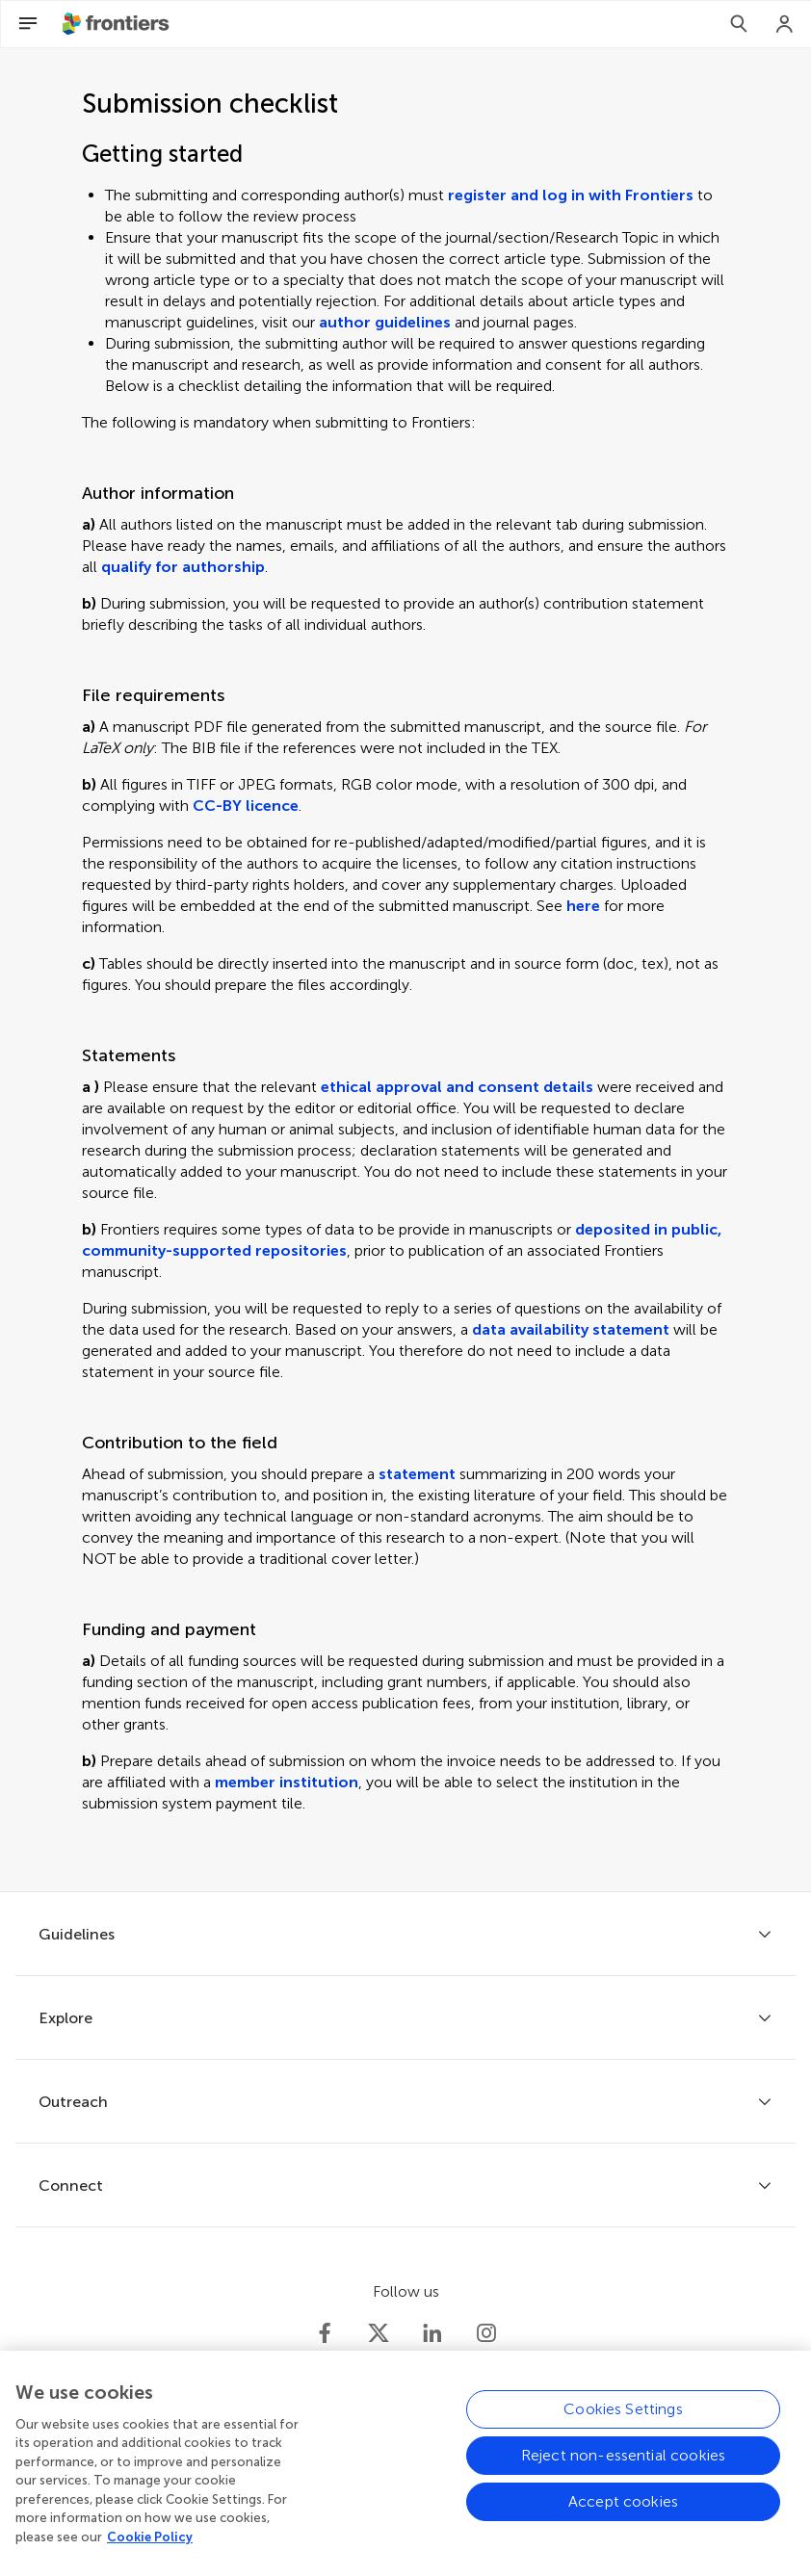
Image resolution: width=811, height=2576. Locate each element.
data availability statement (570, 1329)
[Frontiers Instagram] (486, 2333)
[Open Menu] (27, 24)
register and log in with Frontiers (570, 195)
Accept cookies (623, 2512)
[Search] (738, 24)
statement (417, 1474)
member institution (286, 1782)
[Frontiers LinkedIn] (432, 2333)
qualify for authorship (183, 567)
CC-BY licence (246, 805)
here (583, 906)
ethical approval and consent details (457, 1087)
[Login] (785, 24)
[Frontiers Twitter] (378, 2333)
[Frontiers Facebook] (324, 2333)
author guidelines (385, 322)
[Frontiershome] (117, 24)
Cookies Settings (623, 2419)
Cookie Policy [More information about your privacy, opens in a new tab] (150, 2546)
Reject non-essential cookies (623, 2466)
